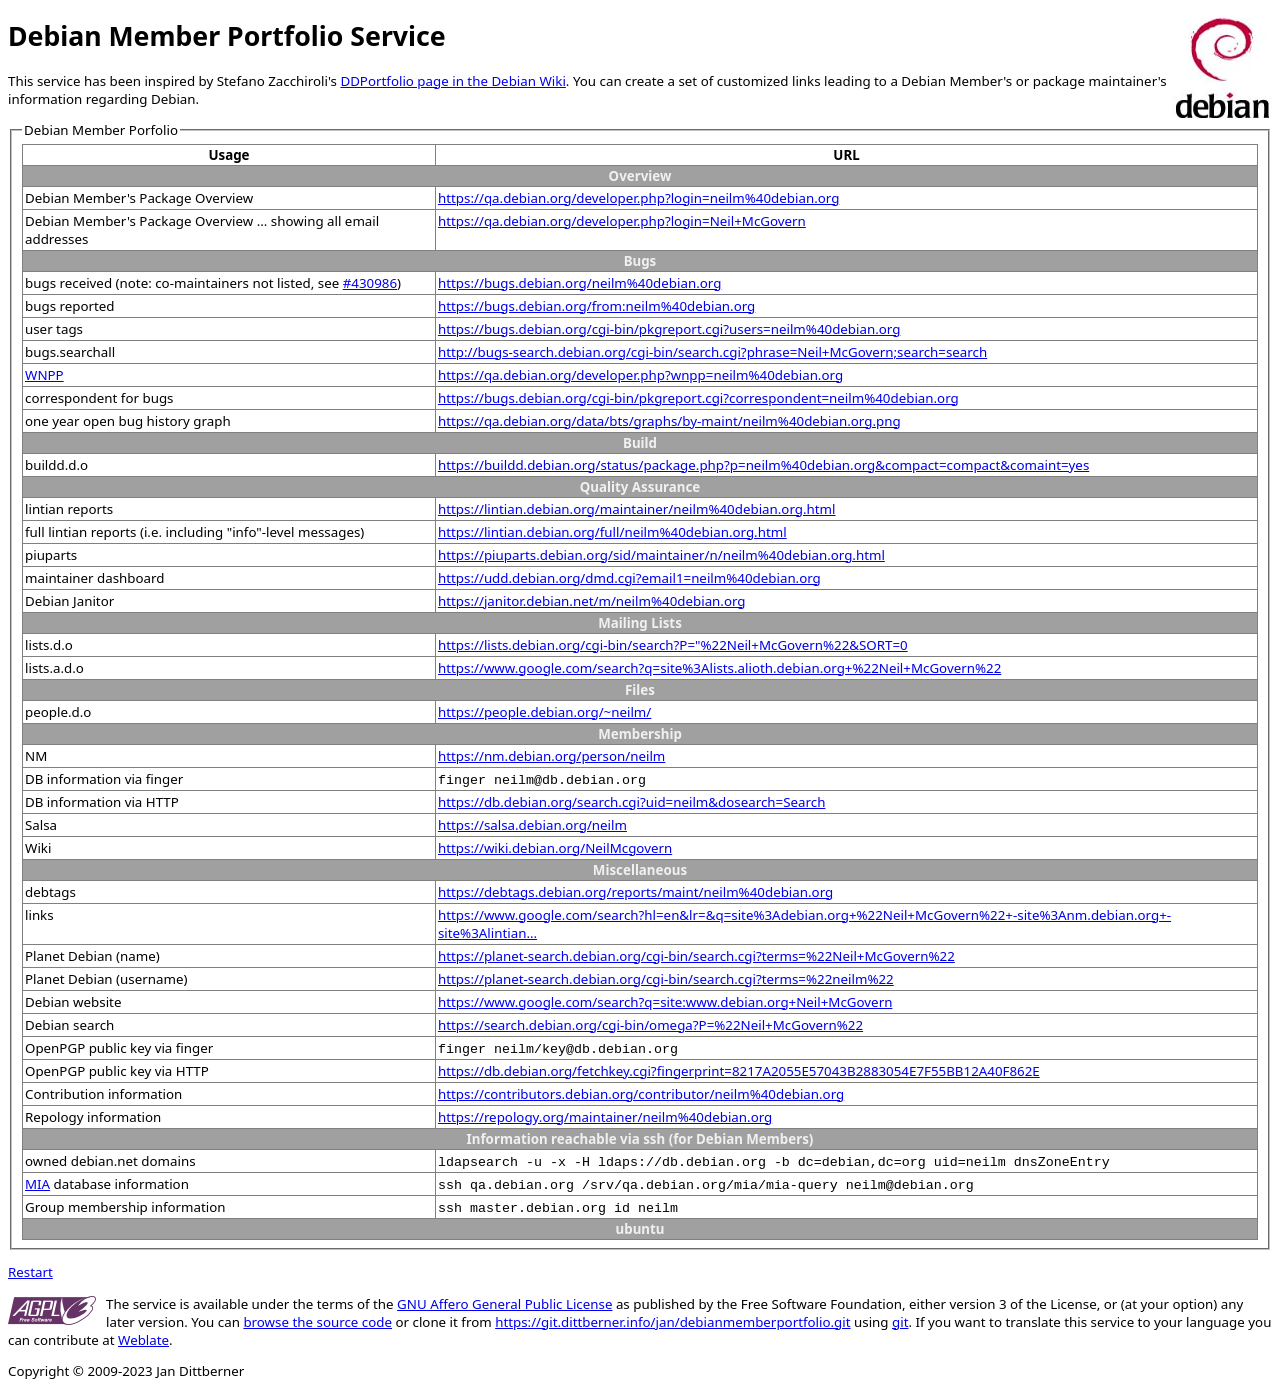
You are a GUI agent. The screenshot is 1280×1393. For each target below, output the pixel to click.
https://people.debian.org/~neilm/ (544, 712)
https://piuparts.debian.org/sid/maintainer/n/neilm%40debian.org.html (661, 555)
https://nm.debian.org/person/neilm (551, 756)
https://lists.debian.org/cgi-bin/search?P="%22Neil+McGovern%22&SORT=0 (673, 645)
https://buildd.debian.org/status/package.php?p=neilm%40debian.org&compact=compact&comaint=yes (763, 465)
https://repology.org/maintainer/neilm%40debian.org (605, 1117)
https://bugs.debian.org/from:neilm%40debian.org (596, 306)
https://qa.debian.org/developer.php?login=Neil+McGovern (622, 221)
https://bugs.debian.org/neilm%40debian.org (579, 283)
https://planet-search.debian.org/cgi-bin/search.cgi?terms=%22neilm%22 (666, 979)
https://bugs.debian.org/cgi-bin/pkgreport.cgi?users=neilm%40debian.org (669, 329)
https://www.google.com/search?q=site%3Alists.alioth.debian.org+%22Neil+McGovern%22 (719, 668)
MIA (37, 1184)
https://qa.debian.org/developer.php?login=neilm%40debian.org (638, 198)
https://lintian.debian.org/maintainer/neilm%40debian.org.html (637, 509)
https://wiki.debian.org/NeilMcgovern (555, 848)
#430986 (370, 283)
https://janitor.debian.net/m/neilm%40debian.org (592, 601)
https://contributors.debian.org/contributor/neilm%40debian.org (641, 1094)
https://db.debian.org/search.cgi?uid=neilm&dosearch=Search (631, 802)
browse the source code (317, 1322)
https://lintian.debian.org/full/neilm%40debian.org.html (612, 532)
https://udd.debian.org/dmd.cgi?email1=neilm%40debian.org (629, 578)
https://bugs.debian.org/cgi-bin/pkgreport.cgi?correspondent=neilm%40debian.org (698, 398)
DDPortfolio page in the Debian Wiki (452, 81)
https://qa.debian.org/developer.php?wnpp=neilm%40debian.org (640, 375)
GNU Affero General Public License (504, 1304)
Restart (30, 1272)
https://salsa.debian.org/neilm (532, 825)
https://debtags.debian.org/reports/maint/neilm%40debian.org (635, 892)
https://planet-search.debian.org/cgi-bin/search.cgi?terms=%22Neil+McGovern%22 (696, 956)
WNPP (44, 375)
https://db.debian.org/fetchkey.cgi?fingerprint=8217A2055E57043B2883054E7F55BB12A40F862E (739, 1071)
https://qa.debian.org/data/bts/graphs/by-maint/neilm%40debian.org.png (669, 421)
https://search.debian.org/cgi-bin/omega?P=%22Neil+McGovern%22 (650, 1025)
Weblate (143, 1340)
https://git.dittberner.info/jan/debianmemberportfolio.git (672, 1322)
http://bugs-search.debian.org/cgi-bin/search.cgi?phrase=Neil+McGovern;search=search (712, 352)
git (900, 1322)
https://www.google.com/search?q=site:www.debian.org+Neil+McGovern (665, 1002)
